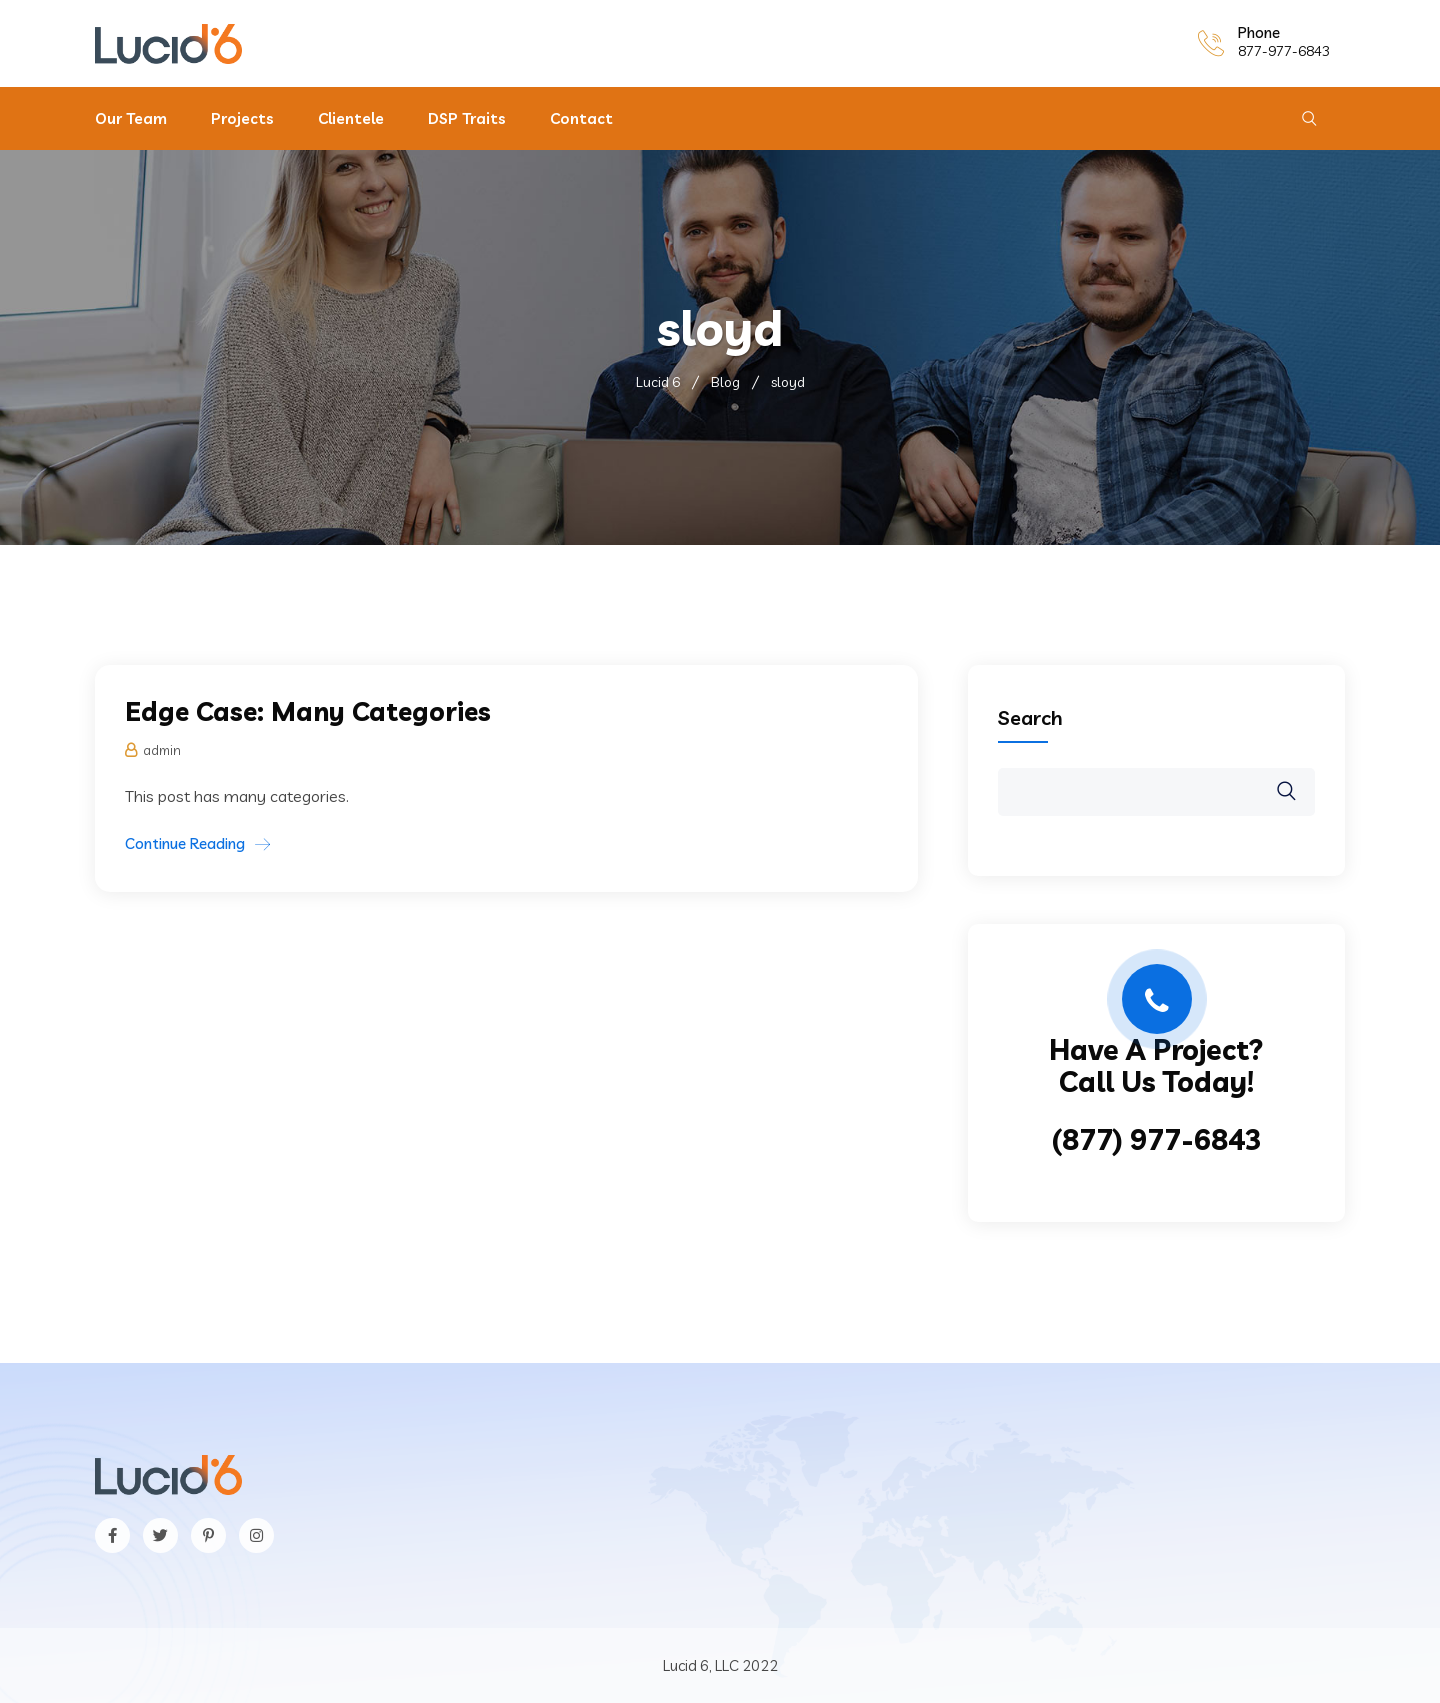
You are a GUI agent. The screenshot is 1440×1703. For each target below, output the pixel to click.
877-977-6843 (1284, 51)
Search (1030, 717)
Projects (242, 118)
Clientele (351, 118)
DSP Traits (467, 118)
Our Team (131, 118)
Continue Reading (185, 843)
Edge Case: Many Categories (308, 711)
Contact (581, 118)
